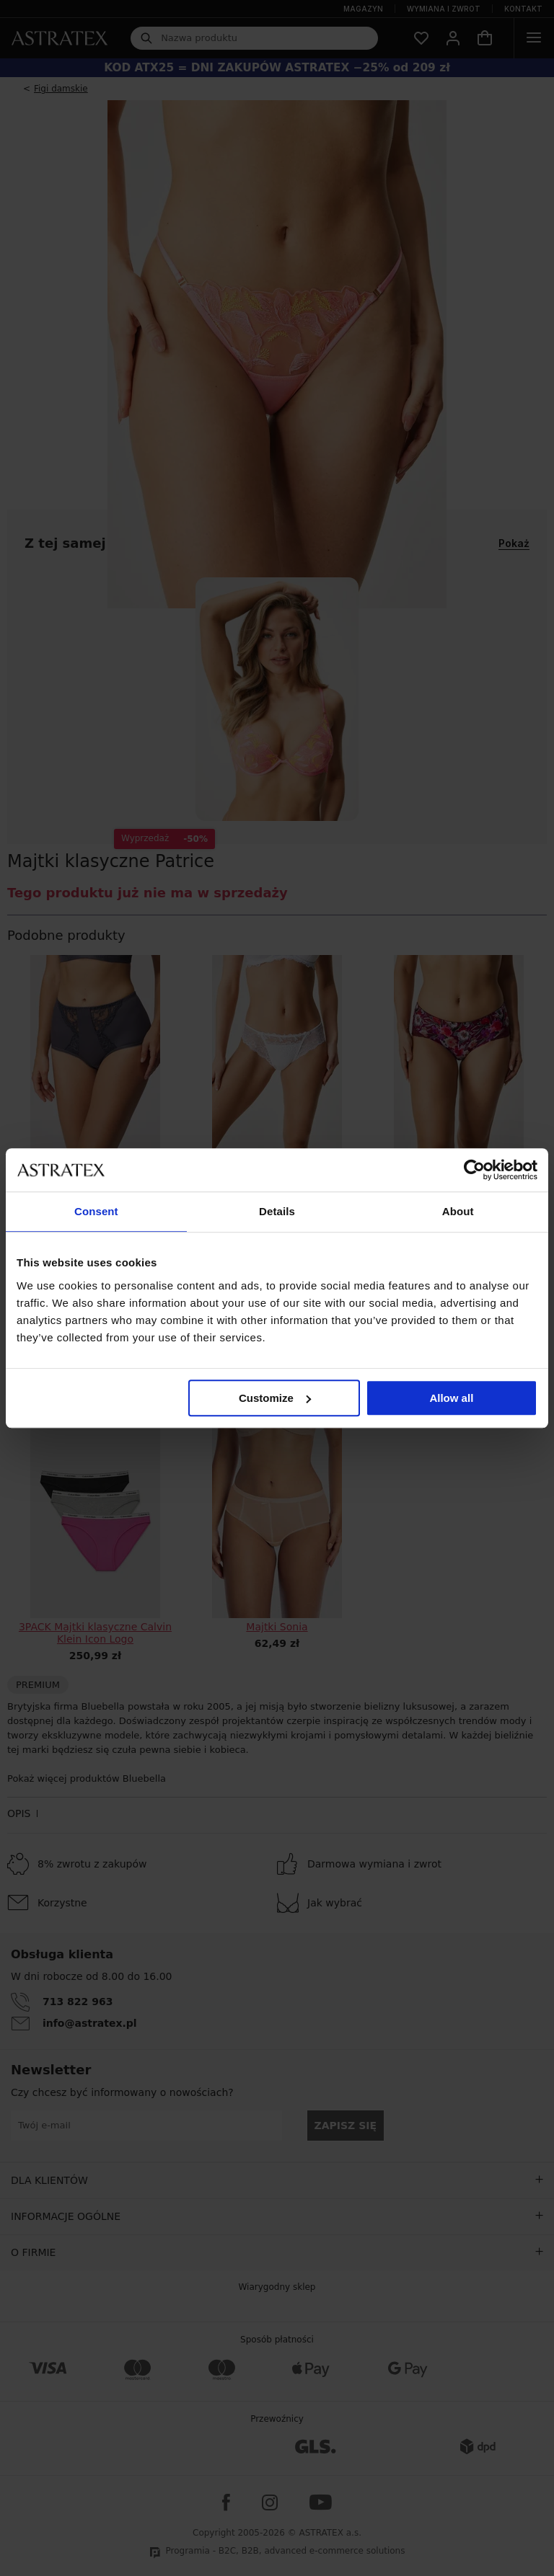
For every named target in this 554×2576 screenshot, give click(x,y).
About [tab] (458, 1211)
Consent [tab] (96, 1211)
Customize (275, 1398)
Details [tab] (277, 1211)
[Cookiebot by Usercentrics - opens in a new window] (474, 1170)
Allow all (451, 1398)
